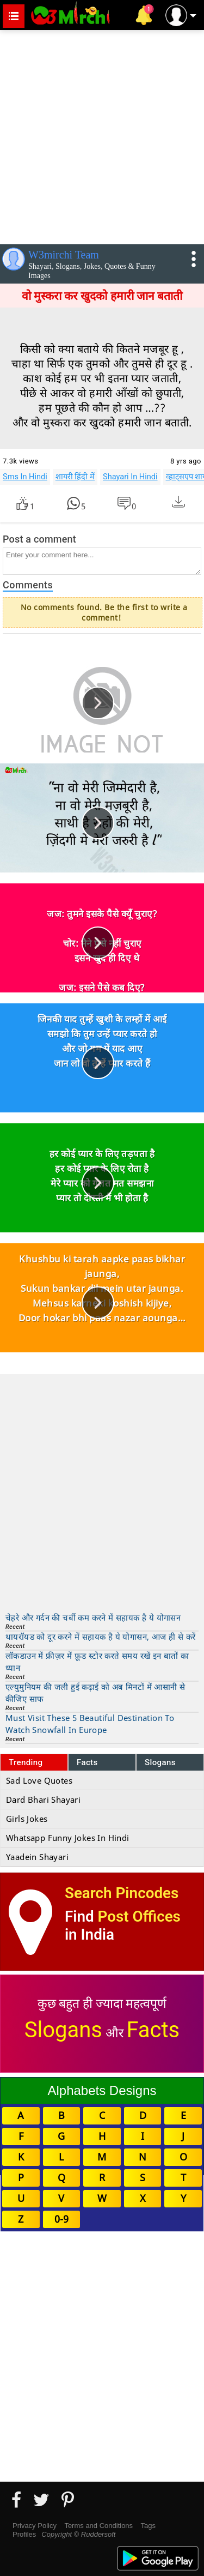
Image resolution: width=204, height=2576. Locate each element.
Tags (148, 2525)
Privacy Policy (35, 2525)
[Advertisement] (102, 135)
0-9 (61, 2218)
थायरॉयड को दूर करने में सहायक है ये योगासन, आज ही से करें (100, 1636)
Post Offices (139, 1916)
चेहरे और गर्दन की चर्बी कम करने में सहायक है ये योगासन (93, 1617)
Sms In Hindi (25, 477)
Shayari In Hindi (130, 477)
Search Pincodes (121, 1893)
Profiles (24, 2534)
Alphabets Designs (101, 2090)
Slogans (160, 1762)
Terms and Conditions (98, 2525)
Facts (87, 1762)
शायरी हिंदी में (75, 477)
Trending (26, 1762)
